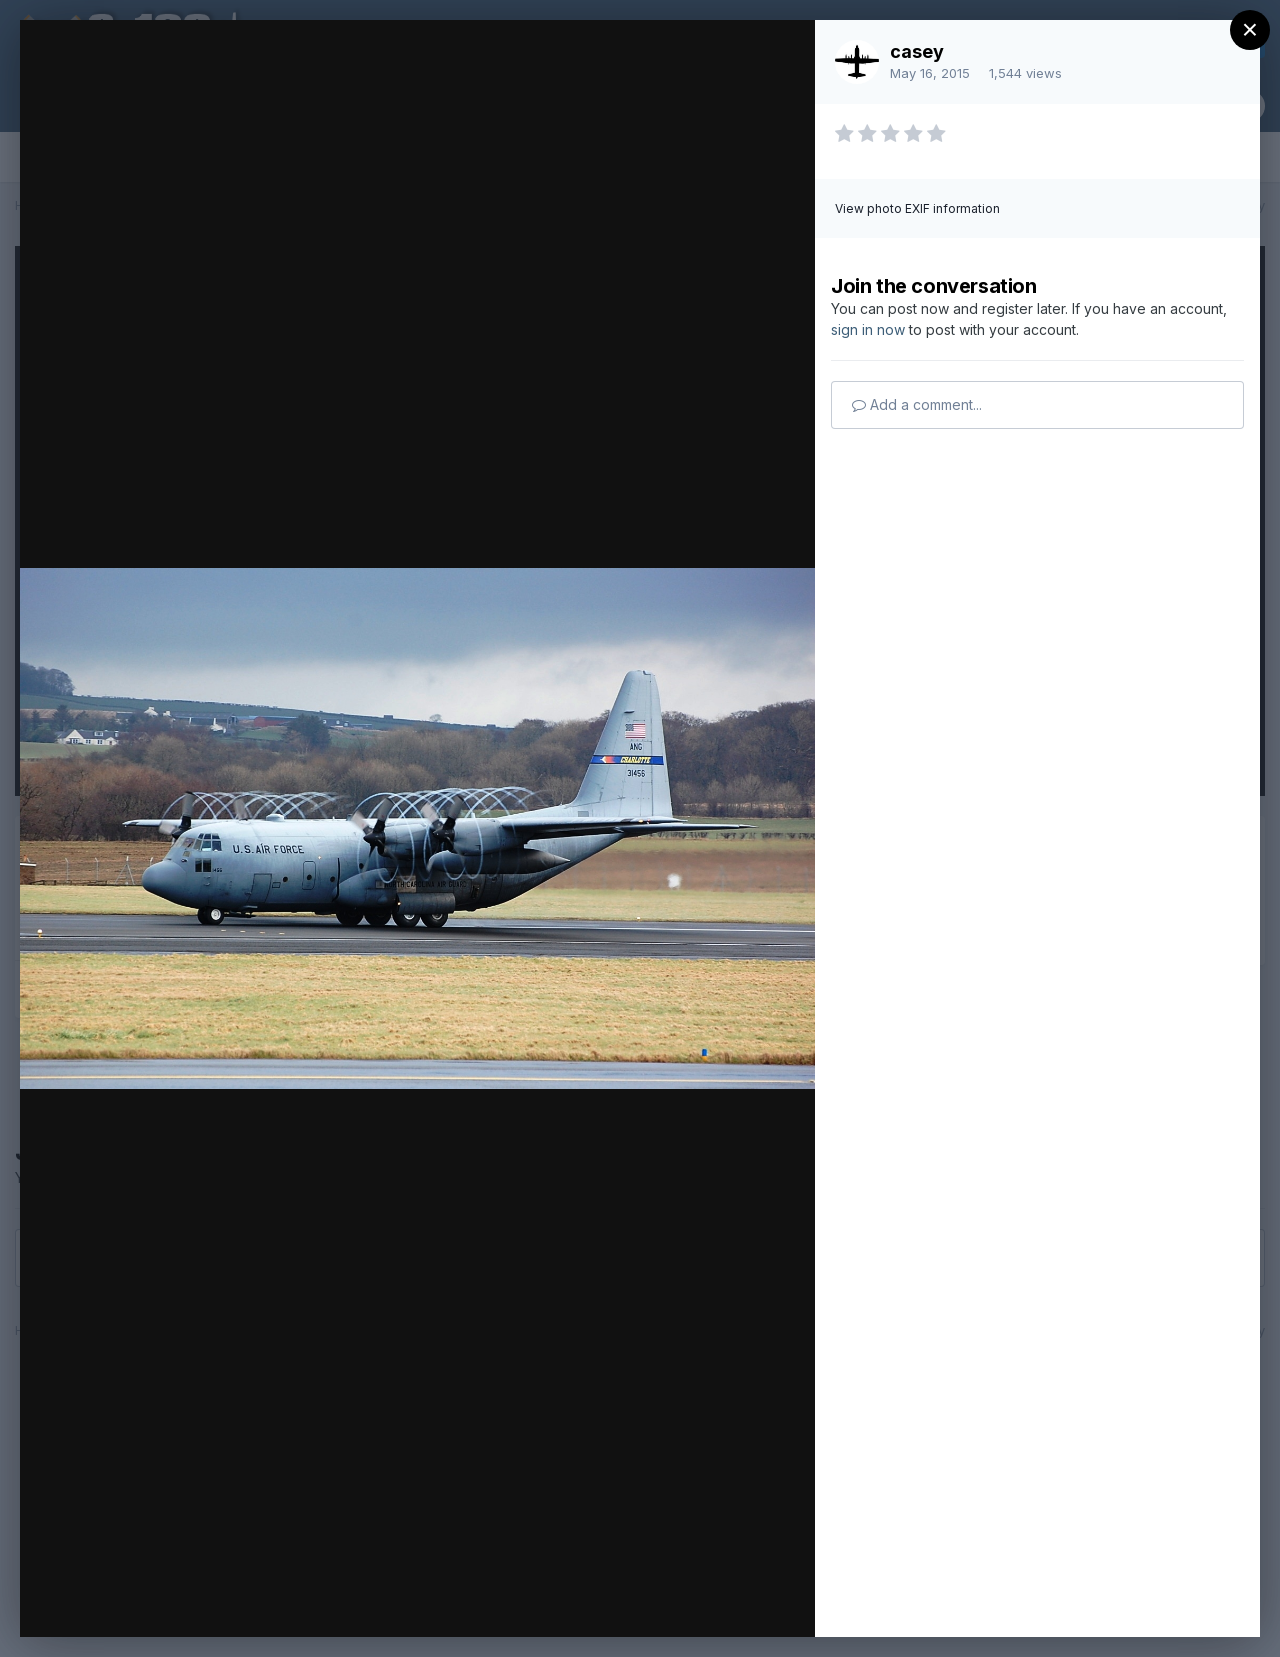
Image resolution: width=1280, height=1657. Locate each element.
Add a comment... (917, 404)
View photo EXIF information (917, 208)
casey (917, 51)
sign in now (868, 329)
